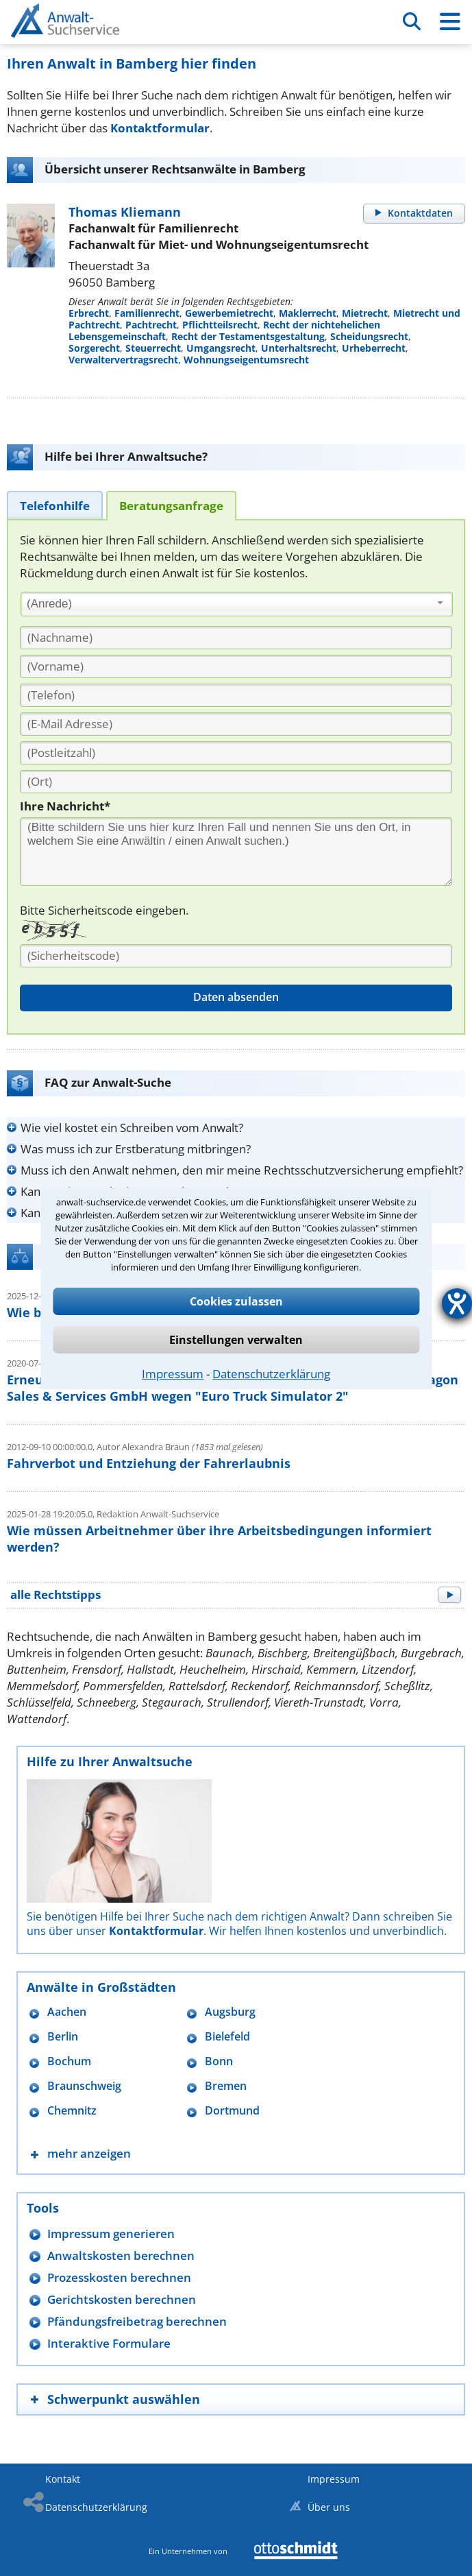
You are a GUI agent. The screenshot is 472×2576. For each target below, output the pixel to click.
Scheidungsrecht (369, 336)
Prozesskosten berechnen (119, 2277)
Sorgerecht (94, 347)
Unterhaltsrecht (298, 347)
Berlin (62, 2037)
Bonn (219, 2061)
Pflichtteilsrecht (220, 324)
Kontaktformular (160, 128)
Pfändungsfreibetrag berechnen (137, 2321)
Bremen (226, 2086)
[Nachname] (236, 637)
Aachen (66, 2012)
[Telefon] (236, 695)
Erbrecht (89, 313)
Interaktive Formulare (109, 2343)
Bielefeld (227, 2037)
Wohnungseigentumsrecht (246, 359)
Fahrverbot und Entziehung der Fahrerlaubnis (148, 1463)
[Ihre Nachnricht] (236, 851)
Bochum (69, 2061)
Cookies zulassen (236, 1301)
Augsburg (230, 2012)
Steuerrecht (153, 347)
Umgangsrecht (221, 347)
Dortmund (232, 2111)
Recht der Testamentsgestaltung (248, 336)
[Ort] (236, 781)
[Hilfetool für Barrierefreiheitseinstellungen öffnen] (457, 1303)
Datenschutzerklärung (271, 1374)
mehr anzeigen (89, 2153)
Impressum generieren (111, 2233)
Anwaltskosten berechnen (121, 2255)
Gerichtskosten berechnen (121, 2299)
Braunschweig (84, 2086)
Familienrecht (146, 313)
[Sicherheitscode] (236, 955)
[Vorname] (236, 666)
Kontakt (62, 2478)
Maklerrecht (307, 313)
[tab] (55, 505)
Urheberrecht (374, 347)
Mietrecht (365, 313)
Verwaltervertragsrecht (123, 359)
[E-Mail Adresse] (236, 724)
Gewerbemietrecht (229, 313)
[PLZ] (236, 753)
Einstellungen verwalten (236, 1339)
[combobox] (237, 604)
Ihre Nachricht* (65, 806)
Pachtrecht (151, 324)
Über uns (329, 2507)
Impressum (172, 1374)
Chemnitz (72, 2111)
